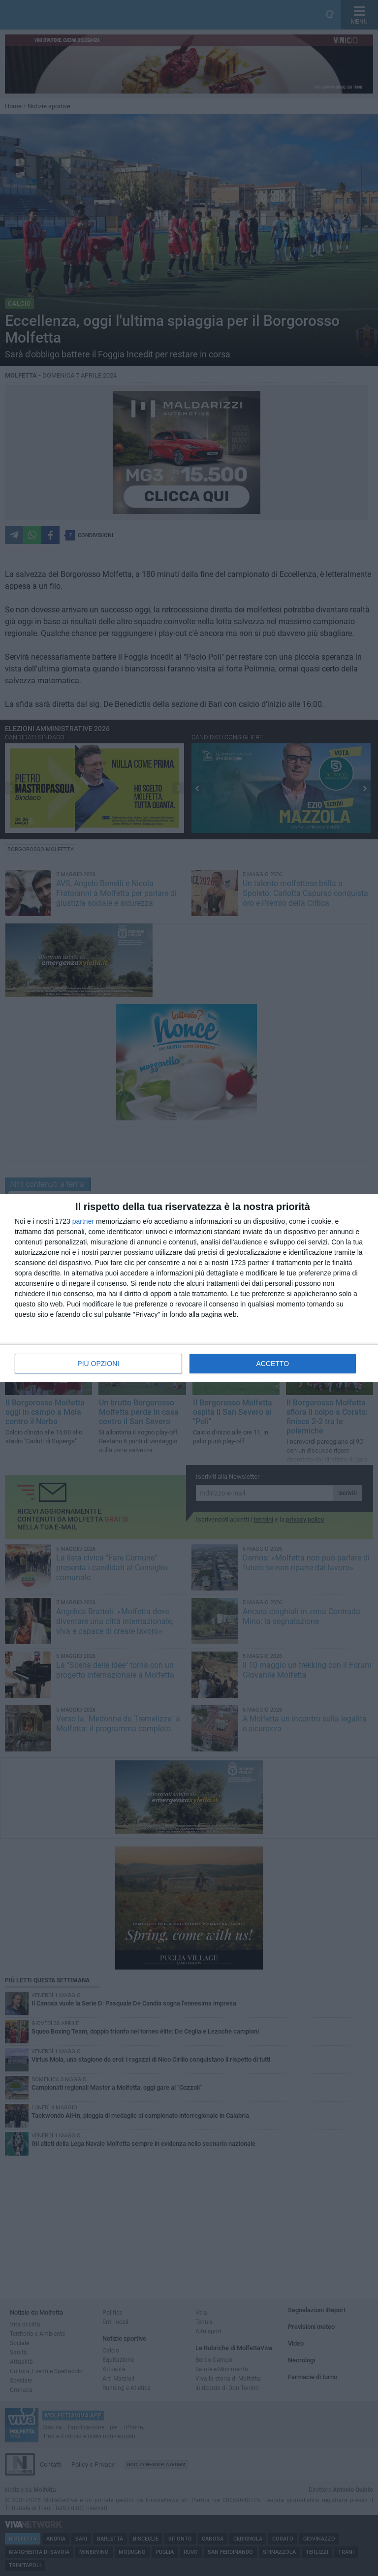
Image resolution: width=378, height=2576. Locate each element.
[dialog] (189, 1288)
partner (83, 1221)
